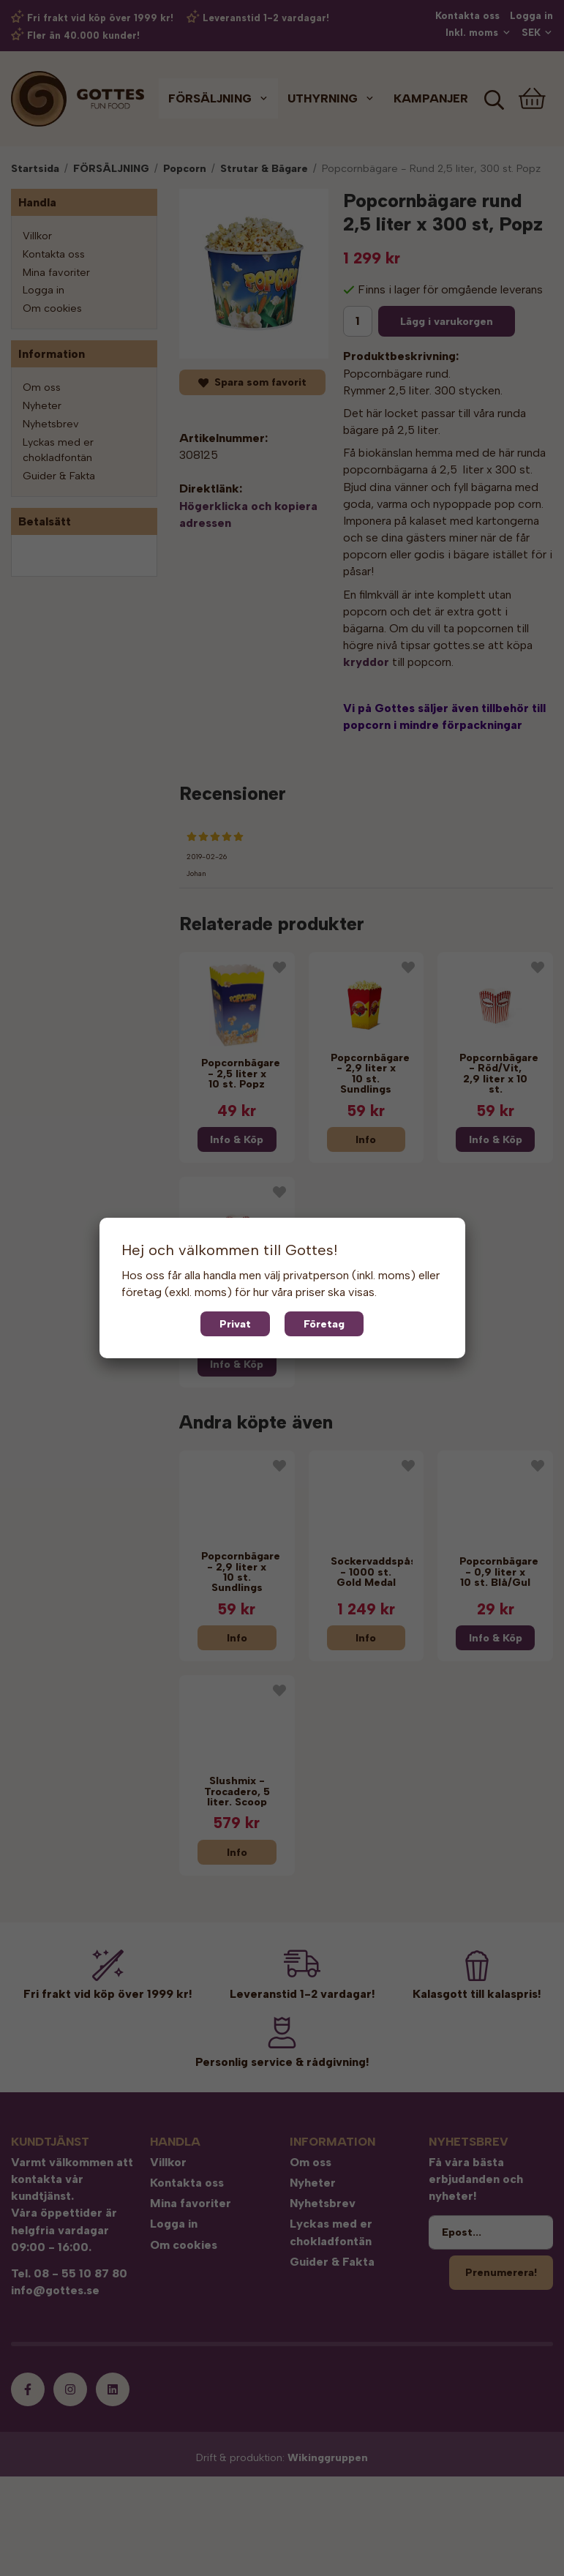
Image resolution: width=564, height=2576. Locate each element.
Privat (235, 1323)
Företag (324, 1323)
